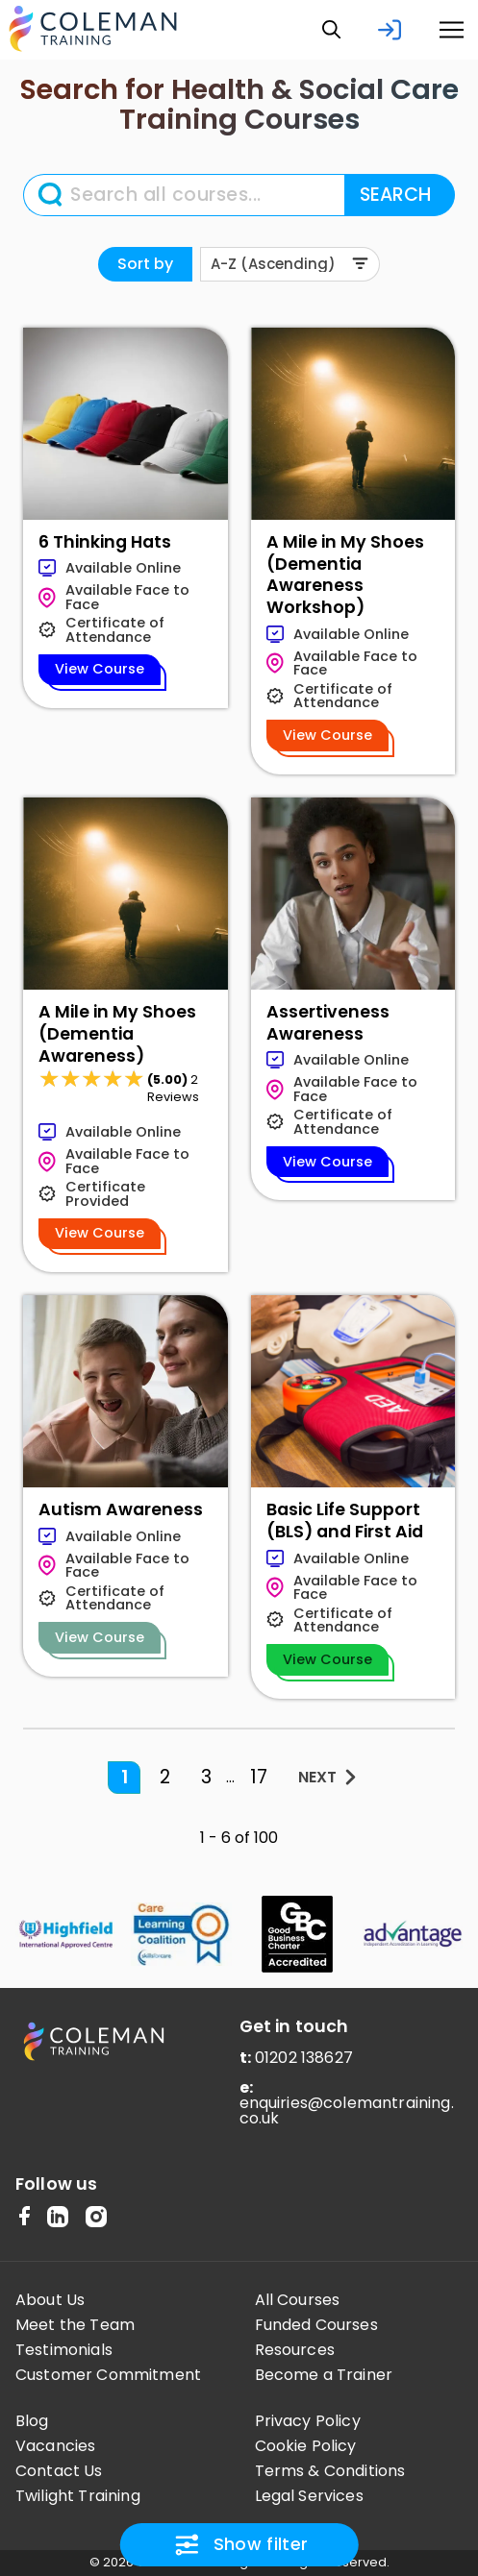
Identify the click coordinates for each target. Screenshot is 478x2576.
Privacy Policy (308, 2421)
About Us (50, 2300)
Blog (32, 2421)
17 (258, 1777)
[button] (332, 30)
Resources (295, 2350)
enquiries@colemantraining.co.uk (346, 2110)
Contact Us (59, 2471)
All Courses (297, 2300)
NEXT (317, 1777)
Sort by (145, 264)
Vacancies (55, 2446)
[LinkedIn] (57, 2218)
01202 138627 (304, 2058)
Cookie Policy (306, 2446)
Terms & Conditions (330, 2471)
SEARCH (395, 195)
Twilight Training (77, 2496)
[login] (389, 30)
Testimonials (64, 2350)
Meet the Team (75, 2325)
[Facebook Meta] (24, 2218)
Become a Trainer (324, 2375)
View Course (99, 668)
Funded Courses (316, 2325)
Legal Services (309, 2496)
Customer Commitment (108, 2375)
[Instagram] (96, 2218)
